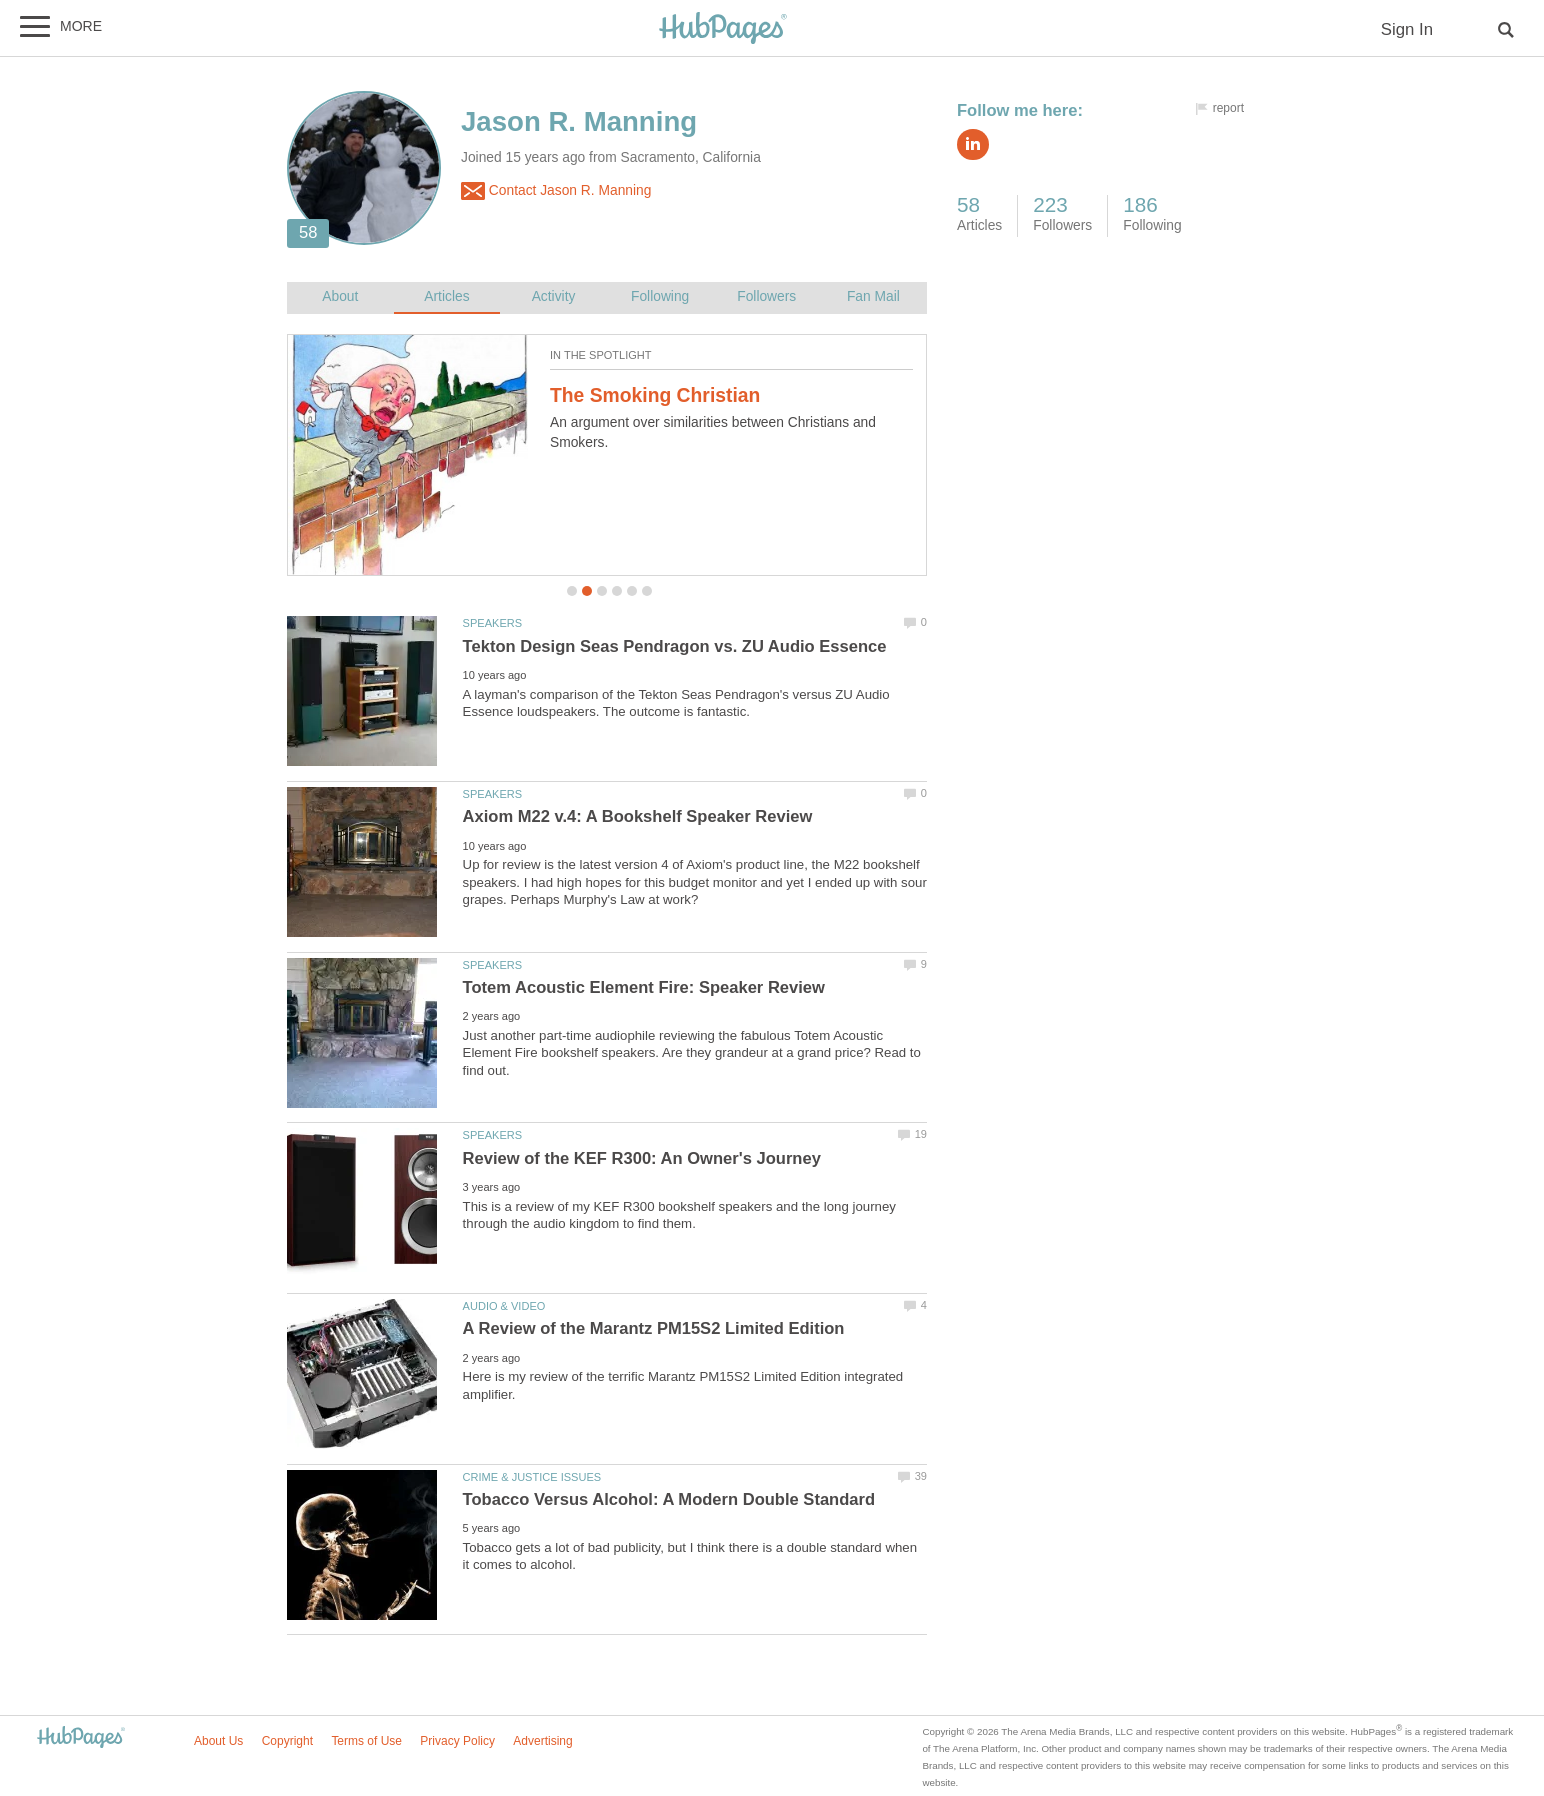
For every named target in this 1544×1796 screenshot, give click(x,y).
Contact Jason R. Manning (556, 191)
